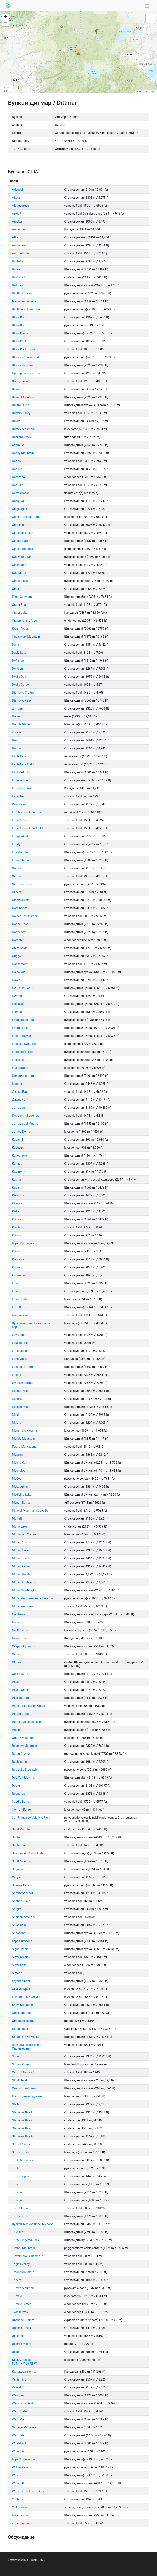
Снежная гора (22, 2013)
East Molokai (20, 772)
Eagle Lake (19, 756)
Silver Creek (20, 1957)
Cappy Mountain (23, 453)
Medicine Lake (21, 1494)
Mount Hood (20, 1558)
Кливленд (19, 573)
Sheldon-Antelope (24, 1917)
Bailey (16, 269)
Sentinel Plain (21, 1901)
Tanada (17, 2192)
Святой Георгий (23, 2072)
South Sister (20, 2029)
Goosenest (19, 932)
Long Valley (19, 1359)
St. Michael (19, 2080)
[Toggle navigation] (147, 6)
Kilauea (17, 1203)
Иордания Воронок (25, 1115)
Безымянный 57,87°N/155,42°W (24, 2361)
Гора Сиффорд (22, 1941)
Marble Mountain (23, 1439)
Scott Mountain (22, 1861)
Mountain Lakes (22, 1606)
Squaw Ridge (20, 2064)
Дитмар (17, 708)
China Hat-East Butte (26, 517)
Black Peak (19, 341)
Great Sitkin (19, 948)
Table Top (18, 2168)
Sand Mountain (22, 1829)
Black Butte (19, 317)
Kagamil (17, 1139)
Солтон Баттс (21, 1809)
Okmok (16, 1662)
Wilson (16, 2475)
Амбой (16, 213)
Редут (16, 1785)
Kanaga (17, 1163)
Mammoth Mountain (25, 1431)
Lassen (17, 1291)
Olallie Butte (20, 1674)
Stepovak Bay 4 (22, 2136)
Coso (15, 589)
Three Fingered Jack (25, 2240)
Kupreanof (19, 1275)
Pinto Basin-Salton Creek (28, 1706)
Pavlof (16, 1682)
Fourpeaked (20, 836)
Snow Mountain (22, 2005)
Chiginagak (19, 509)
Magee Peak (20, 1391)
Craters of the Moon (25, 621)
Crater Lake (19, 613)
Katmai (16, 1179)
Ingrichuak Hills (22, 1052)
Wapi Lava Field (22, 2403)
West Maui (19, 2419)
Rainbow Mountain (24, 1746)
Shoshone (18, 1933)
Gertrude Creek (22, 884)
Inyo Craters (20, 1068)
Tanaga (17, 2200)
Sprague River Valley (25, 2037)
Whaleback (19, 2443)
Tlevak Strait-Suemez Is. (28, 2256)
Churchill (18, 525)
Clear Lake (19, 565)
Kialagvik (18, 1195)
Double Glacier (21, 724)
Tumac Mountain (23, 2288)
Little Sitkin (19, 1351)
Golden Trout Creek (25, 916)
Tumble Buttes (21, 2304)
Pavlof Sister (20, 1690)
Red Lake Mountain (25, 1770)
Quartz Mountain (23, 1738)
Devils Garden (21, 684)
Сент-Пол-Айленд (24, 2088)
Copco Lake (20, 581)
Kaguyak (18, 1147)
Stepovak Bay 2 (22, 2120)
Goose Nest (20, 924)
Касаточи (18, 1171)
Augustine (19, 245)
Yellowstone (20, 2507)
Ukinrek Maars (21, 2344)
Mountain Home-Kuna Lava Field (33, 1598)
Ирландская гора (24, 1076)
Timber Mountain (23, 2248)
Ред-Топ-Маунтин (24, 1777)
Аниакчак (19, 229)
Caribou (17, 461)
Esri (154, 91)
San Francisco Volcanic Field (31, 1817)
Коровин (18, 1259)
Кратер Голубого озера (28, 373)
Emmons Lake (21, 788)
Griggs (16, 956)
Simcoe (17, 1973)
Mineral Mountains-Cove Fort (31, 1510)
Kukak (16, 1267)
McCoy (16, 1478)
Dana (15, 644)
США (60, 125)
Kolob (16, 1227)
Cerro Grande (21, 493)
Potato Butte (20, 1714)
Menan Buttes (21, 1502)
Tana (15, 2184)
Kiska (15, 1211)
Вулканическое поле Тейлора (32, 2224)
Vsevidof (18, 2387)
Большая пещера (24, 301)
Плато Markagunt (24, 1446)
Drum (15, 740)
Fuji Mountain (21, 852)
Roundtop (18, 1793)
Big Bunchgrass (22, 293)
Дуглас (17, 732)
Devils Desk (19, 676)
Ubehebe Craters (23, 2320)
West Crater (20, 2411)
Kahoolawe (19, 1155)
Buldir (16, 421)
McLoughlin (20, 1486)
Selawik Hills (20, 1885)
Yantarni (17, 2499)
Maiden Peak (20, 1407)
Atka (15, 237)
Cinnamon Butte (23, 549)
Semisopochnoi (22, 1893)
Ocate (16, 1654)
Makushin (18, 1423)
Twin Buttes (20, 2312)
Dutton (16, 748)
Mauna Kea (19, 1462)
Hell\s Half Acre (22, 988)
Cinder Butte (20, 541)
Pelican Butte (21, 1698)
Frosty (16, 844)
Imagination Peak (23, 1020)
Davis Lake (19, 652)
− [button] (5, 23)
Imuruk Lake (20, 1028)
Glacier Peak (20, 900)
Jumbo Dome (21, 1131)
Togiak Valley (21, 2264)
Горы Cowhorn (22, 597)
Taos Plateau (20, 2208)
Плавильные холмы (26, 1997)
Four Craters (20, 820)
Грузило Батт (21, 1981)
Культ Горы (20, 628)
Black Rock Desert (24, 349)
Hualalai (17, 1004)
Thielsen (17, 2232)
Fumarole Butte (22, 860)
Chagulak (18, 501)
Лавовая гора (21, 1315)
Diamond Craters (23, 692)
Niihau (16, 1622)
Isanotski (18, 1084)
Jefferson (18, 1107)
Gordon (17, 940)
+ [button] (5, 17)
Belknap (17, 285)
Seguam (17, 1869)
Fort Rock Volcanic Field (28, 812)
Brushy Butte (20, 405)
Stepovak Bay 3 (22, 2128)
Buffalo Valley (21, 413)
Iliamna (17, 1012)
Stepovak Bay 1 (22, 2112)
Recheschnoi (20, 1762)
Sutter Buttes (20, 2152)
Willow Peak (20, 2467)
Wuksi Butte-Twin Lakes (28, 2491)
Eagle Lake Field (23, 764)
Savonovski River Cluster (28, 1853)
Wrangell (18, 2483)
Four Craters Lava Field (27, 828)
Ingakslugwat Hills (24, 1044)
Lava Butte (19, 1307)
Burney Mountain (23, 429)
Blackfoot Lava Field (25, 357)
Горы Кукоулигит (24, 1243)
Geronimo (18, 876)
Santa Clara (19, 1845)
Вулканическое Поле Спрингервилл (26, 2046)
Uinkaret (17, 2336)
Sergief (16, 1909)
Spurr (15, 2056)
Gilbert (16, 892)
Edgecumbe (20, 780)
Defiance (18, 660)
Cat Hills (17, 485)
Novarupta (19, 1638)
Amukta (17, 221)
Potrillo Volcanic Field (26, 1722)
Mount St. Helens (23, 1582)
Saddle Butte (20, 1801)
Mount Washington (24, 1590)
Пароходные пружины (27, 2096)
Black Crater (20, 333)
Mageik (17, 1399)
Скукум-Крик (21, 1989)
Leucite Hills (20, 1343)
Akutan (16, 197)
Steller (16, 2104)
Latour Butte (20, 1299)
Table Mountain (22, 2160)
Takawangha (20, 2176)
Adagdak (18, 189)
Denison (17, 668)
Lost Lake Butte (22, 1367)
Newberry (18, 1614)
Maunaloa (18, 1470)
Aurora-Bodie (20, 253)
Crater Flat (19, 605)
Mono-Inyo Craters (24, 1534)
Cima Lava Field (22, 533)
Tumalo (17, 2296)
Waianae (18, 2395)
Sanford (17, 1837)
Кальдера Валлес (24, 2371)
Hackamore (19, 964)
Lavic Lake (19, 1335)
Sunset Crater (21, 2144)
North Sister (20, 1630)
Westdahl (18, 2435)
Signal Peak (20, 1949)
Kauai (16, 1187)
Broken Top (19, 389)
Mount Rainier (21, 1566)
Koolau (16, 1251)
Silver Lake (19, 1965)
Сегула (17, 1877)
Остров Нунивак (23, 1646)
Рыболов (18, 804)
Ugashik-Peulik (22, 2328)
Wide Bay (18, 2451)
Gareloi (16, 868)
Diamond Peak (21, 700)
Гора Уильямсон (23, 2459)
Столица (18, 445)
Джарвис (18, 1100)
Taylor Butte (20, 2216)
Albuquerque (20, 205)
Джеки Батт (20, 1092)
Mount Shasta (21, 1574)
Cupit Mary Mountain (26, 636)
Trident (16, 2280)
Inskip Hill (18, 1060)
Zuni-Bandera (21, 2523)
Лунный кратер (22, 1383)
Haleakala (18, 972)
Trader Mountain (23, 2272)
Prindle (16, 1730)
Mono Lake (19, 1526)
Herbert (17, 996)
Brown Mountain (23, 397)
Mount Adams (21, 1542)
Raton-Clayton (21, 1754)
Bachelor (18, 261)
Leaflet (139, 91)
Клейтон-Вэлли (22, 557)
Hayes (16, 980)
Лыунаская (20, 2515)
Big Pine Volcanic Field (27, 309)
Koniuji (16, 1235)
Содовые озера (23, 2021)
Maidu (16, 1415)
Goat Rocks (19, 908)
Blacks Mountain (23, 365)
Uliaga (16, 2352)
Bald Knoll (18, 277)
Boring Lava (20, 381)
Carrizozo (18, 477)
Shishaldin (19, 1925)
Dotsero (17, 716)
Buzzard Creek (21, 437)
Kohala (16, 1219)
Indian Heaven (21, 1036)
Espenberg (19, 796)
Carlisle (17, 469)
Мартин (17, 1454)
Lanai (15, 1283)
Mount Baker (20, 1550)
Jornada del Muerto (25, 1123)
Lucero (16, 1375)
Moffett (17, 1518)
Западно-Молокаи (25, 2427)
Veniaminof (19, 2379)
